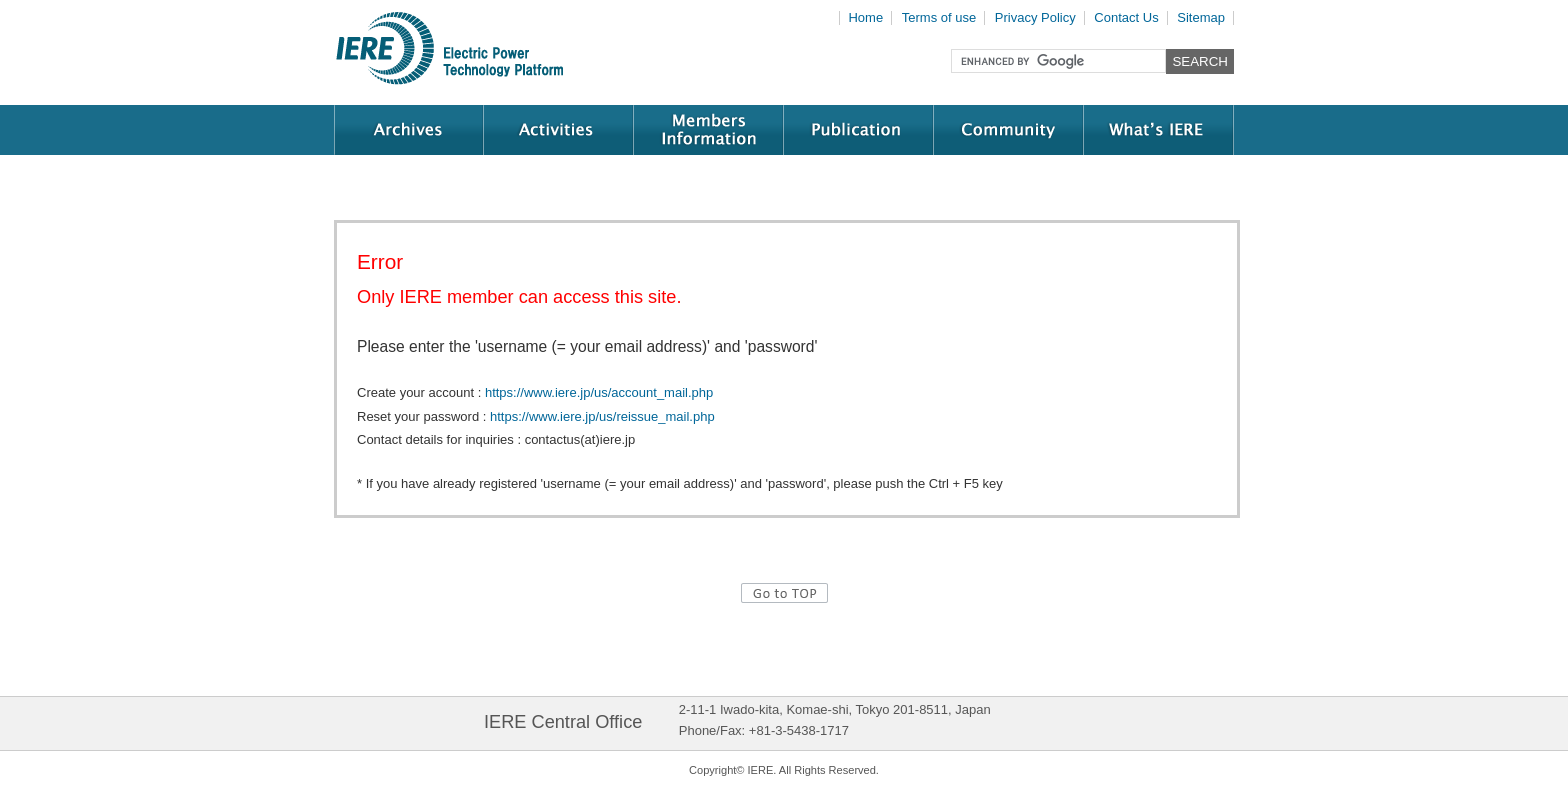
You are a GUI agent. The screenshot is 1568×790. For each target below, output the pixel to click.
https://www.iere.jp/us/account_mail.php (599, 392)
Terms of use (939, 18)
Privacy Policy (1035, 18)
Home (865, 18)
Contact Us (1126, 18)
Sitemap (1201, 18)
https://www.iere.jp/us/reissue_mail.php (602, 416)
